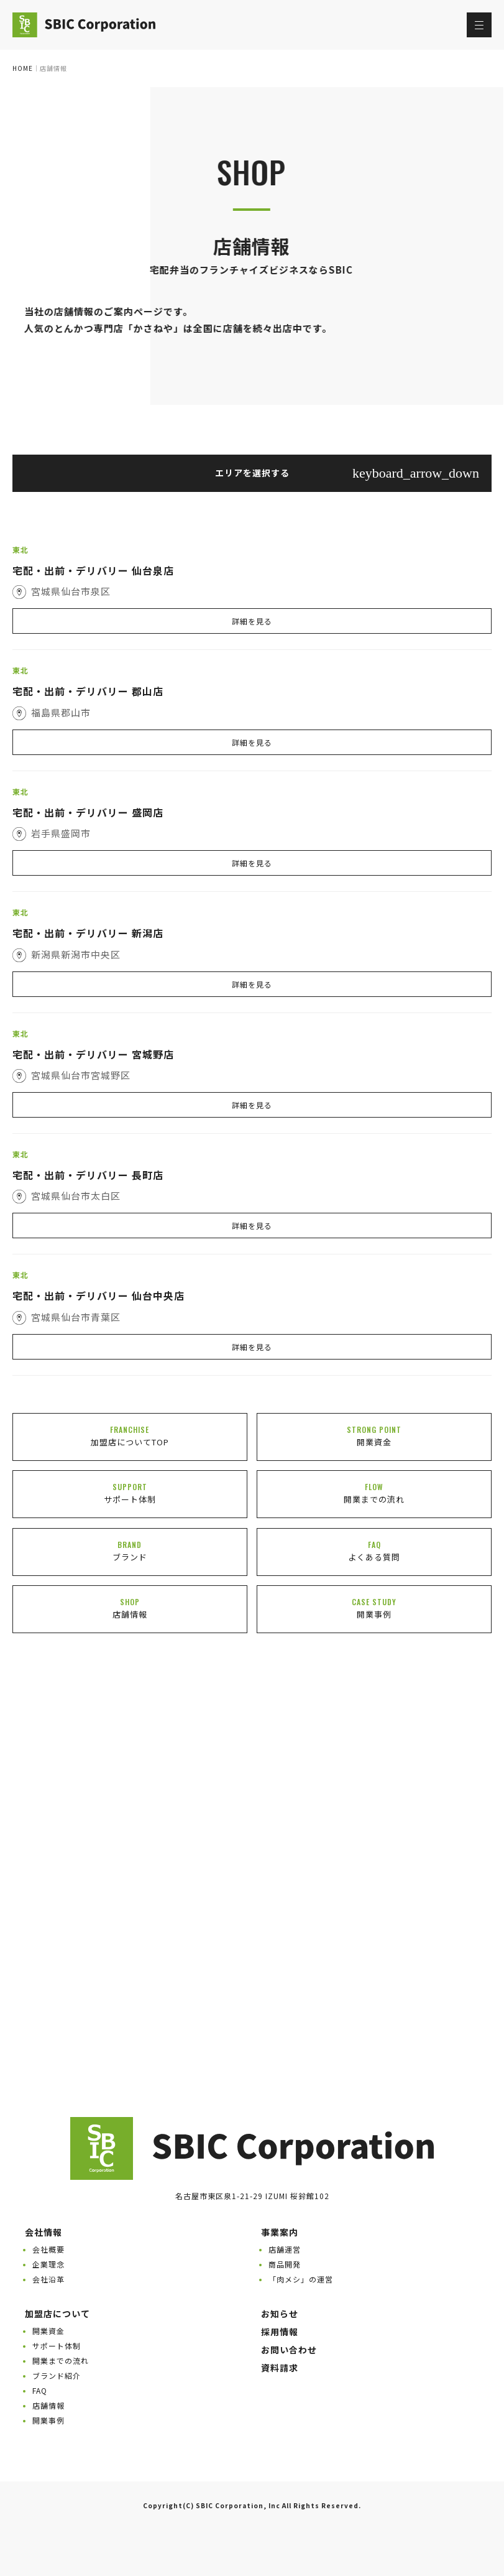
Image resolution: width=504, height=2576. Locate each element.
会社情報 (43, 2232)
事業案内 (279, 2232)
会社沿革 (48, 2279)
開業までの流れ (60, 2360)
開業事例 (48, 2420)
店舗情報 (48, 2405)
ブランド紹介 (56, 2375)
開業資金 (48, 2330)
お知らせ (279, 2313)
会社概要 (48, 2249)
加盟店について (57, 2313)
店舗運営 (284, 2249)
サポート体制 (56, 2345)
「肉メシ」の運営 (300, 2279)
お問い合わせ (289, 2349)
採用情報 (279, 2331)
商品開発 (284, 2264)
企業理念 (48, 2264)
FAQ (39, 2390)
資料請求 (279, 2367)
